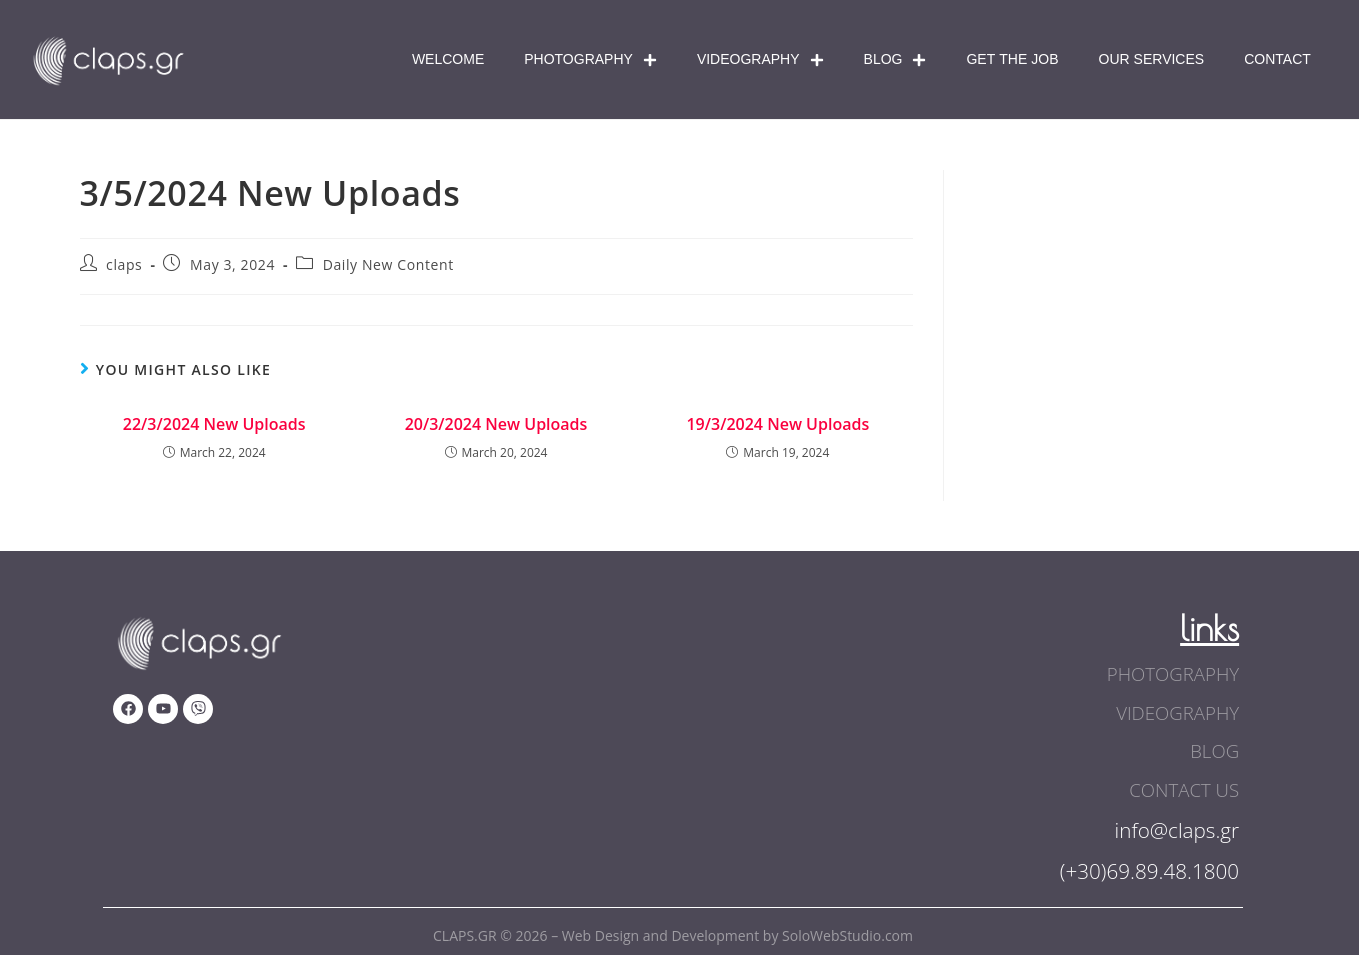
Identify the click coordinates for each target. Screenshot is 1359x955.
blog (1215, 750)
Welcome (448, 59)
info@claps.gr (1176, 827)
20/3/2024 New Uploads (496, 424)
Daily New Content (388, 264)
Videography (760, 60)
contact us (1186, 788)
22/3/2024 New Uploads (214, 424)
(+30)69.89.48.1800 (1148, 868)
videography (1179, 712)
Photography (590, 60)
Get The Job (1012, 59)
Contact (1277, 59)
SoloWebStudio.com (847, 932)
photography (1175, 674)
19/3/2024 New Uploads (777, 424)
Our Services (1152, 59)
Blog (895, 60)
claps (124, 264)
